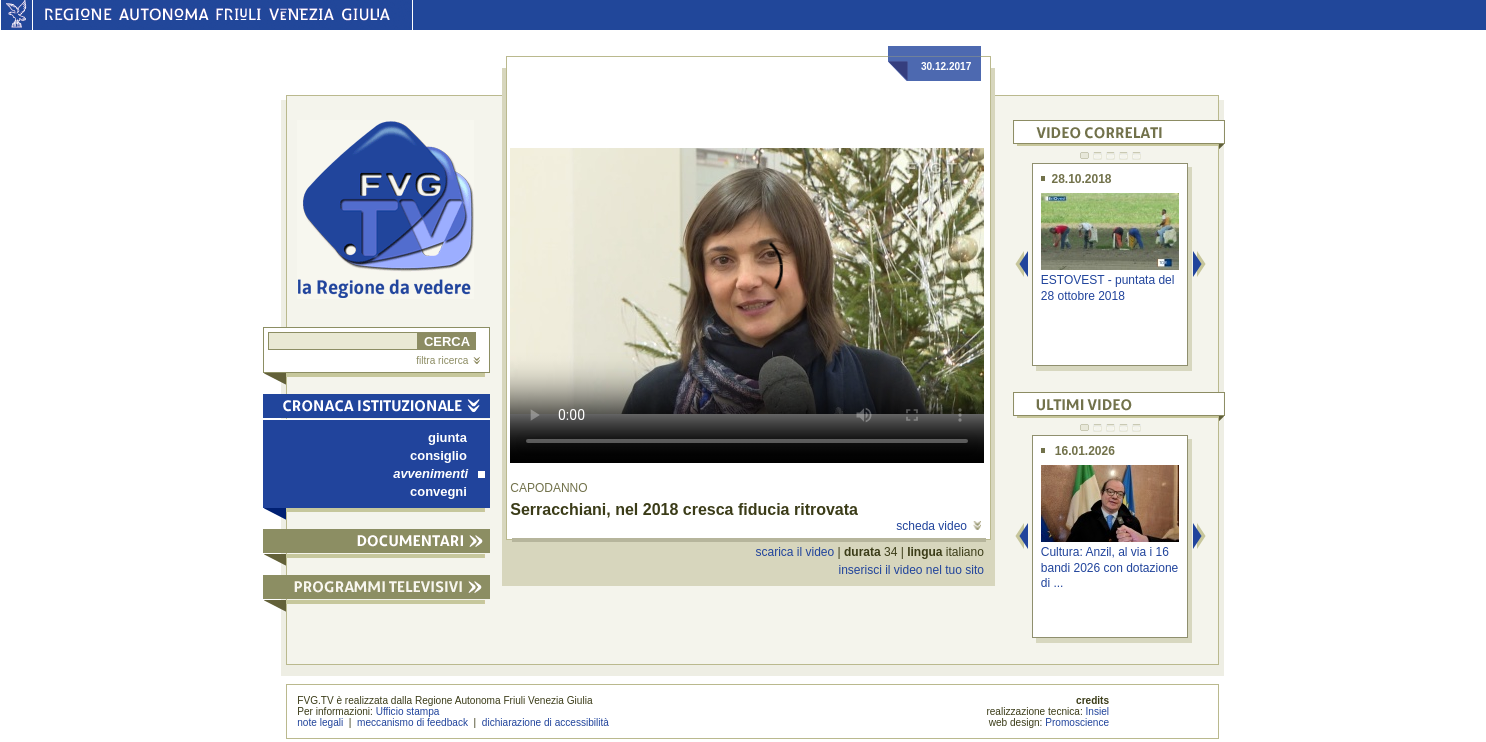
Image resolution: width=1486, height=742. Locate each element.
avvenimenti (439, 473)
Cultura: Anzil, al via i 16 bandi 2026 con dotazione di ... (1109, 567)
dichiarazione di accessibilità (545, 722)
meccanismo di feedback (412, 722)
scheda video (938, 526)
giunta (447, 437)
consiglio (438, 455)
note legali (320, 722)
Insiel (1098, 711)
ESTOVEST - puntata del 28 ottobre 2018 (1108, 287)
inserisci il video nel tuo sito (910, 570)
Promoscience (1077, 722)
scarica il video (795, 552)
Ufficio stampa (408, 711)
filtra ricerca (448, 360)
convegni (438, 491)
